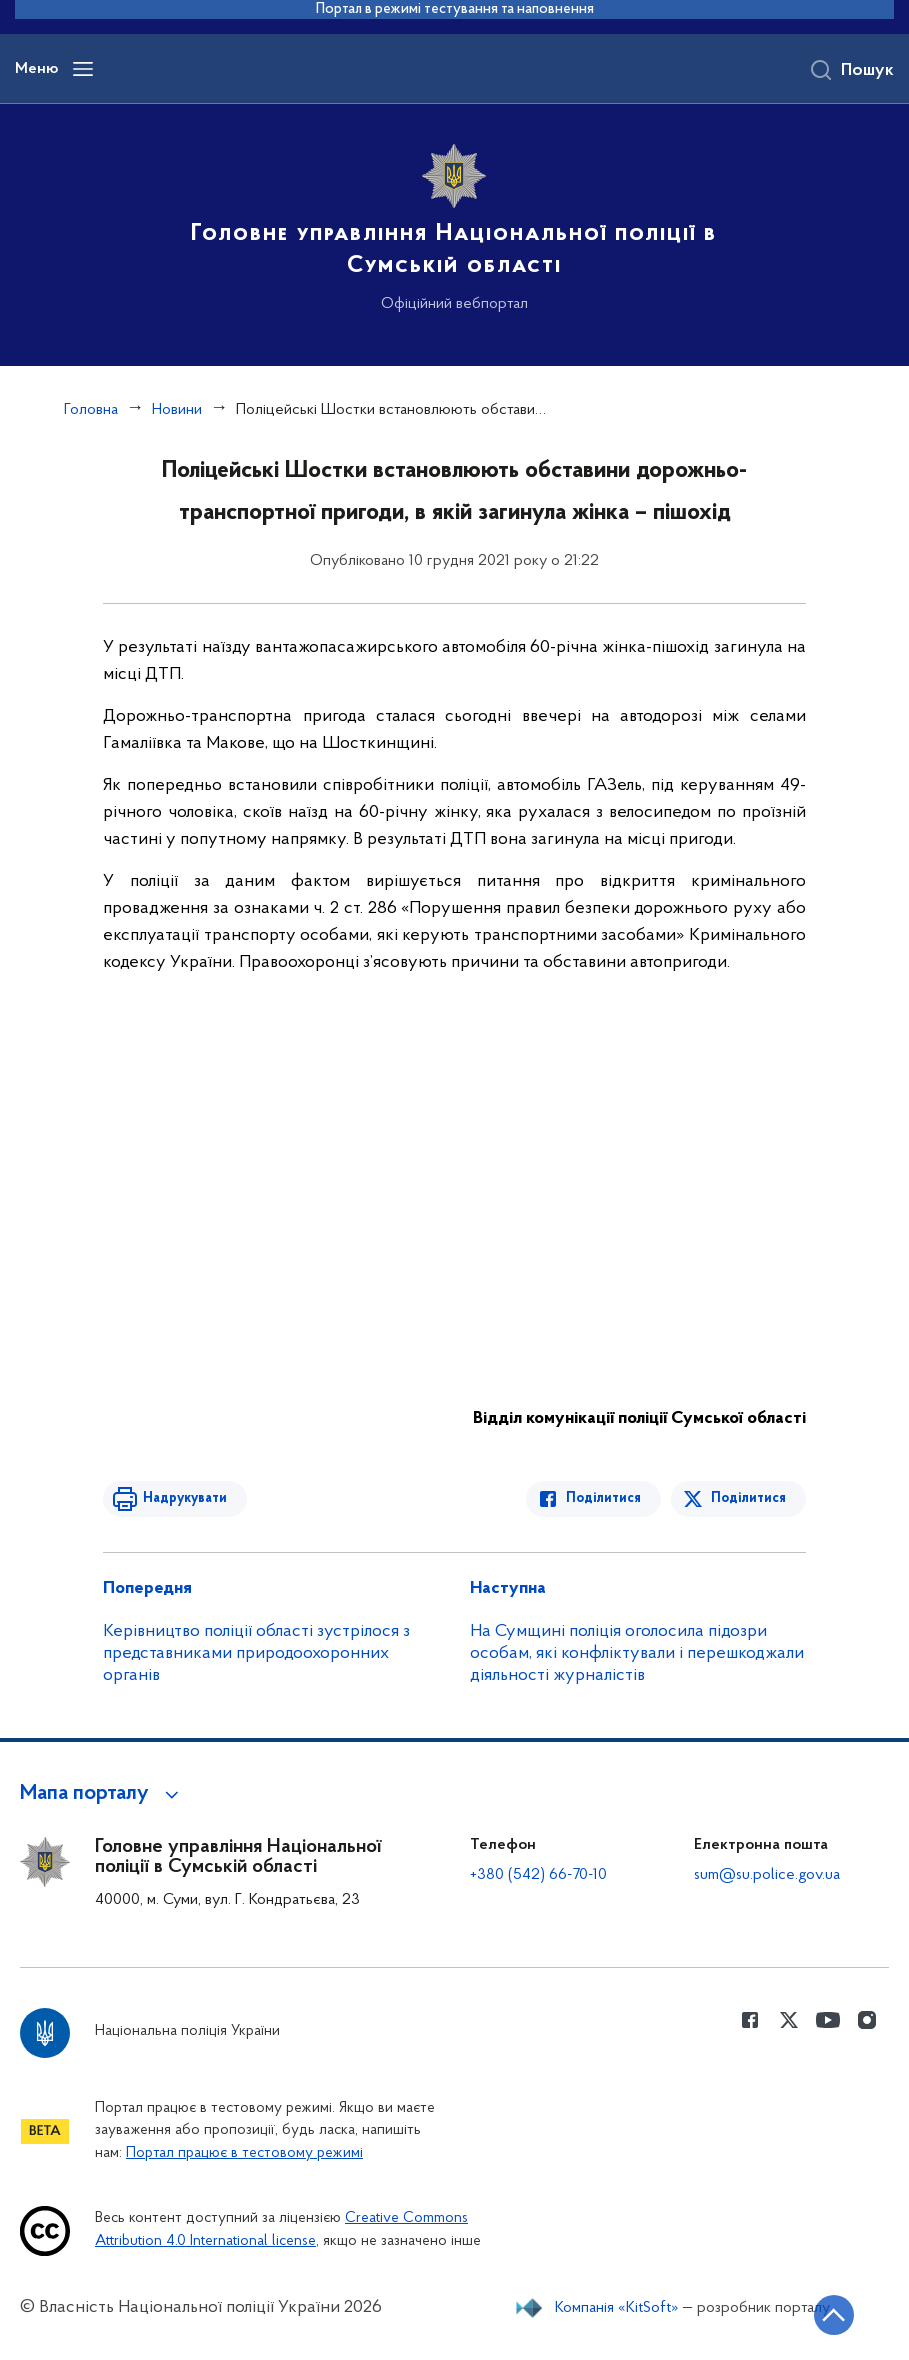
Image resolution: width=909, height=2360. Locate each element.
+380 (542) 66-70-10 (538, 1875)
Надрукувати (185, 1498)
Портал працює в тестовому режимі (244, 2153)
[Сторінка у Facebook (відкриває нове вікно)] (750, 2020)
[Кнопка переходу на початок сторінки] (834, 2315)
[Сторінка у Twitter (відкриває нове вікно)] (789, 2020)
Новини (177, 410)
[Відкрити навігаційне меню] (83, 69)
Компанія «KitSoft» (617, 2308)
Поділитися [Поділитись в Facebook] (603, 1498)
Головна (91, 410)
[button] (102, 1794)
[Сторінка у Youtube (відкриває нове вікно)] (828, 2020)
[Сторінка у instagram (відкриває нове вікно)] (867, 2020)
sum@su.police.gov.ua (767, 1875)
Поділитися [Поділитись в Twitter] (748, 1498)
